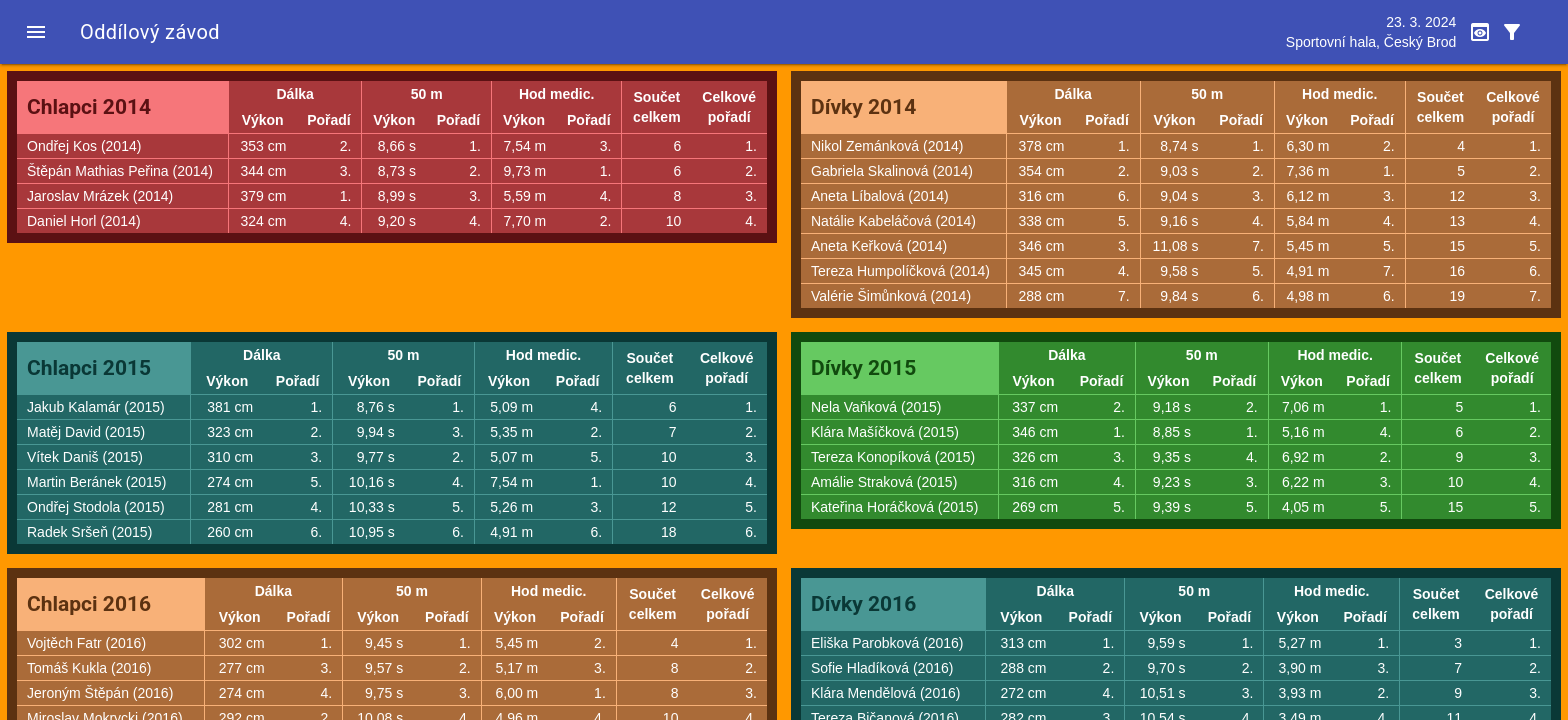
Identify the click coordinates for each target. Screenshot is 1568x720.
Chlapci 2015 (89, 368)
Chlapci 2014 (89, 107)
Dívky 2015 (863, 368)
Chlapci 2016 (89, 604)
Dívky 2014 (863, 107)
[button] (36, 32)
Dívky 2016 (863, 604)
